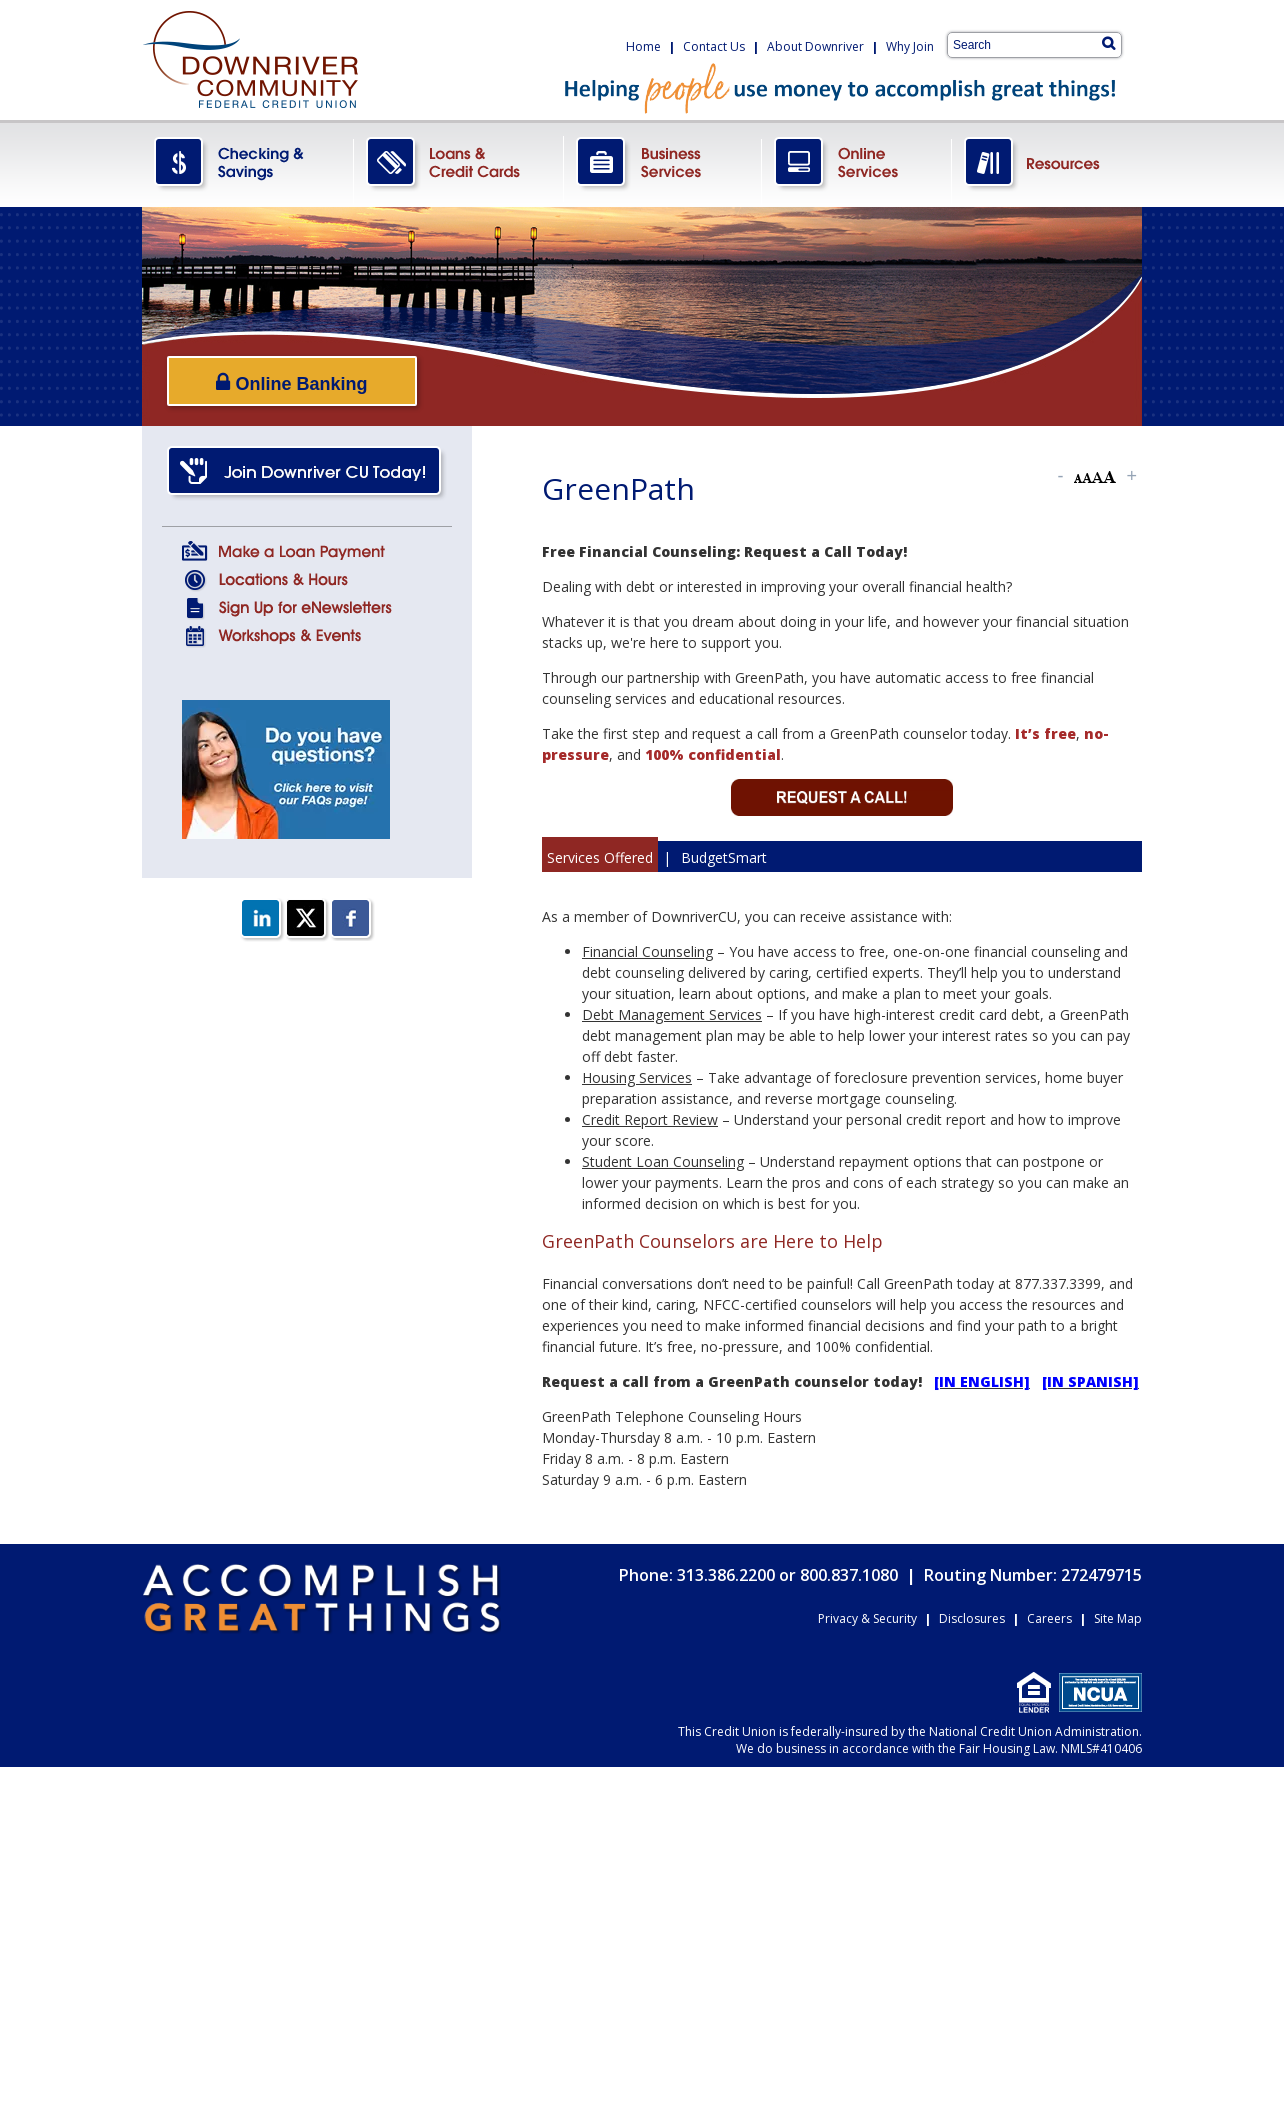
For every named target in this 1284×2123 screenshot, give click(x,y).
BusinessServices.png (663, 163)
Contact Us (714, 46)
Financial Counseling (647, 951)
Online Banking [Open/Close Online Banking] (291, 382)
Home (643, 46)
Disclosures (972, 1618)
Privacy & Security (867, 1618)
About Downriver (815, 46)
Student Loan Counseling (663, 1161)
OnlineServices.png (857, 163)
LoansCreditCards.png (459, 163)
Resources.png (1047, 163)
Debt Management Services (672, 1014)
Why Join (910, 46)
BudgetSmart (724, 857)
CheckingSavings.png (248, 163)
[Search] (1108, 43)
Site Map (1118, 1618)
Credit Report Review (650, 1119)
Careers (1049, 1618)
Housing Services (637, 1077)
